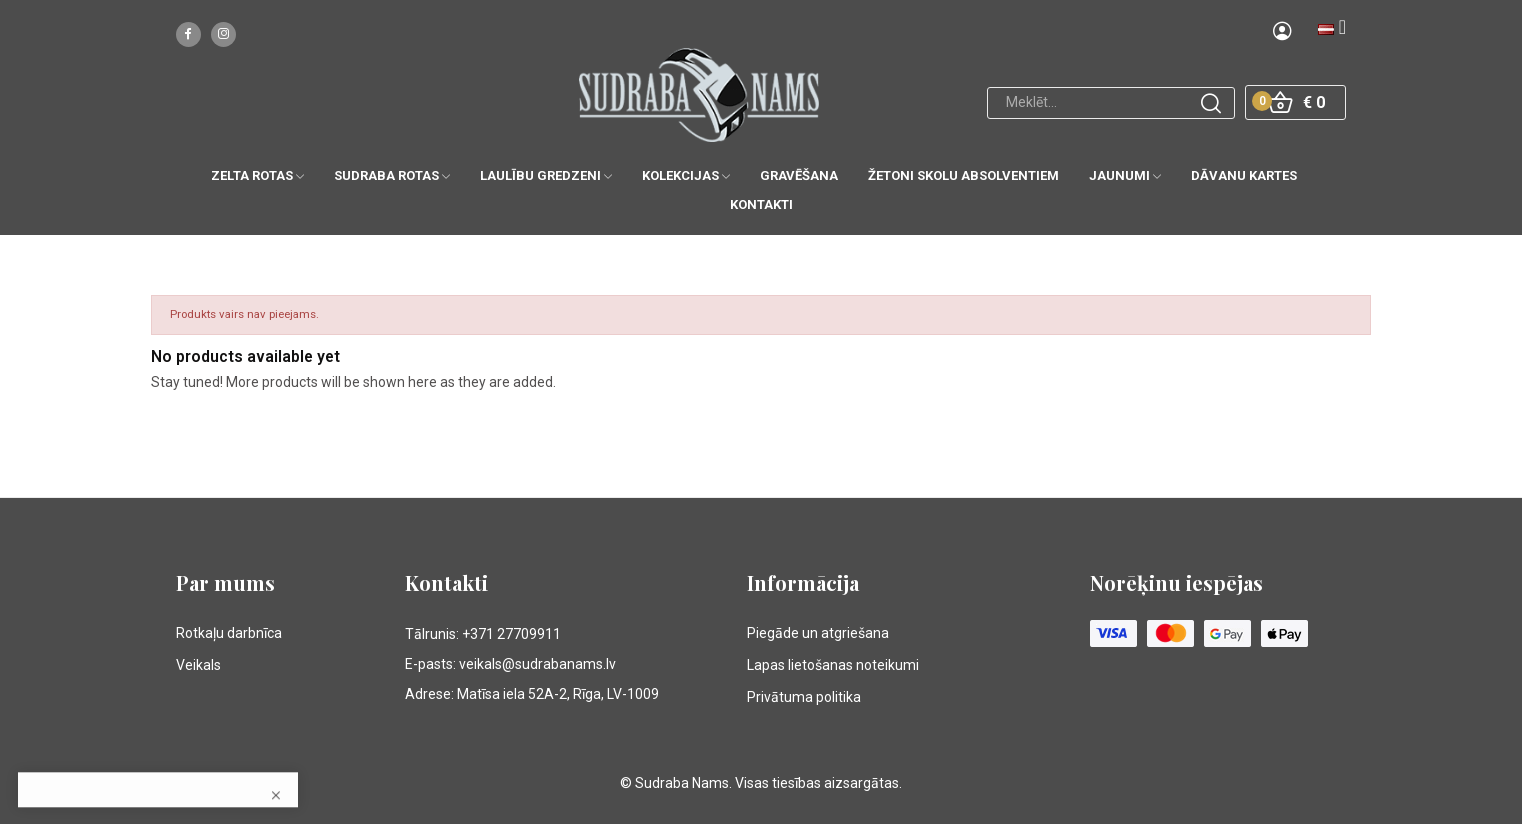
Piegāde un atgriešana (818, 633)
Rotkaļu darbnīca (229, 633)
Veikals (198, 665)
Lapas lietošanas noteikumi (833, 665)
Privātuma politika (804, 697)
